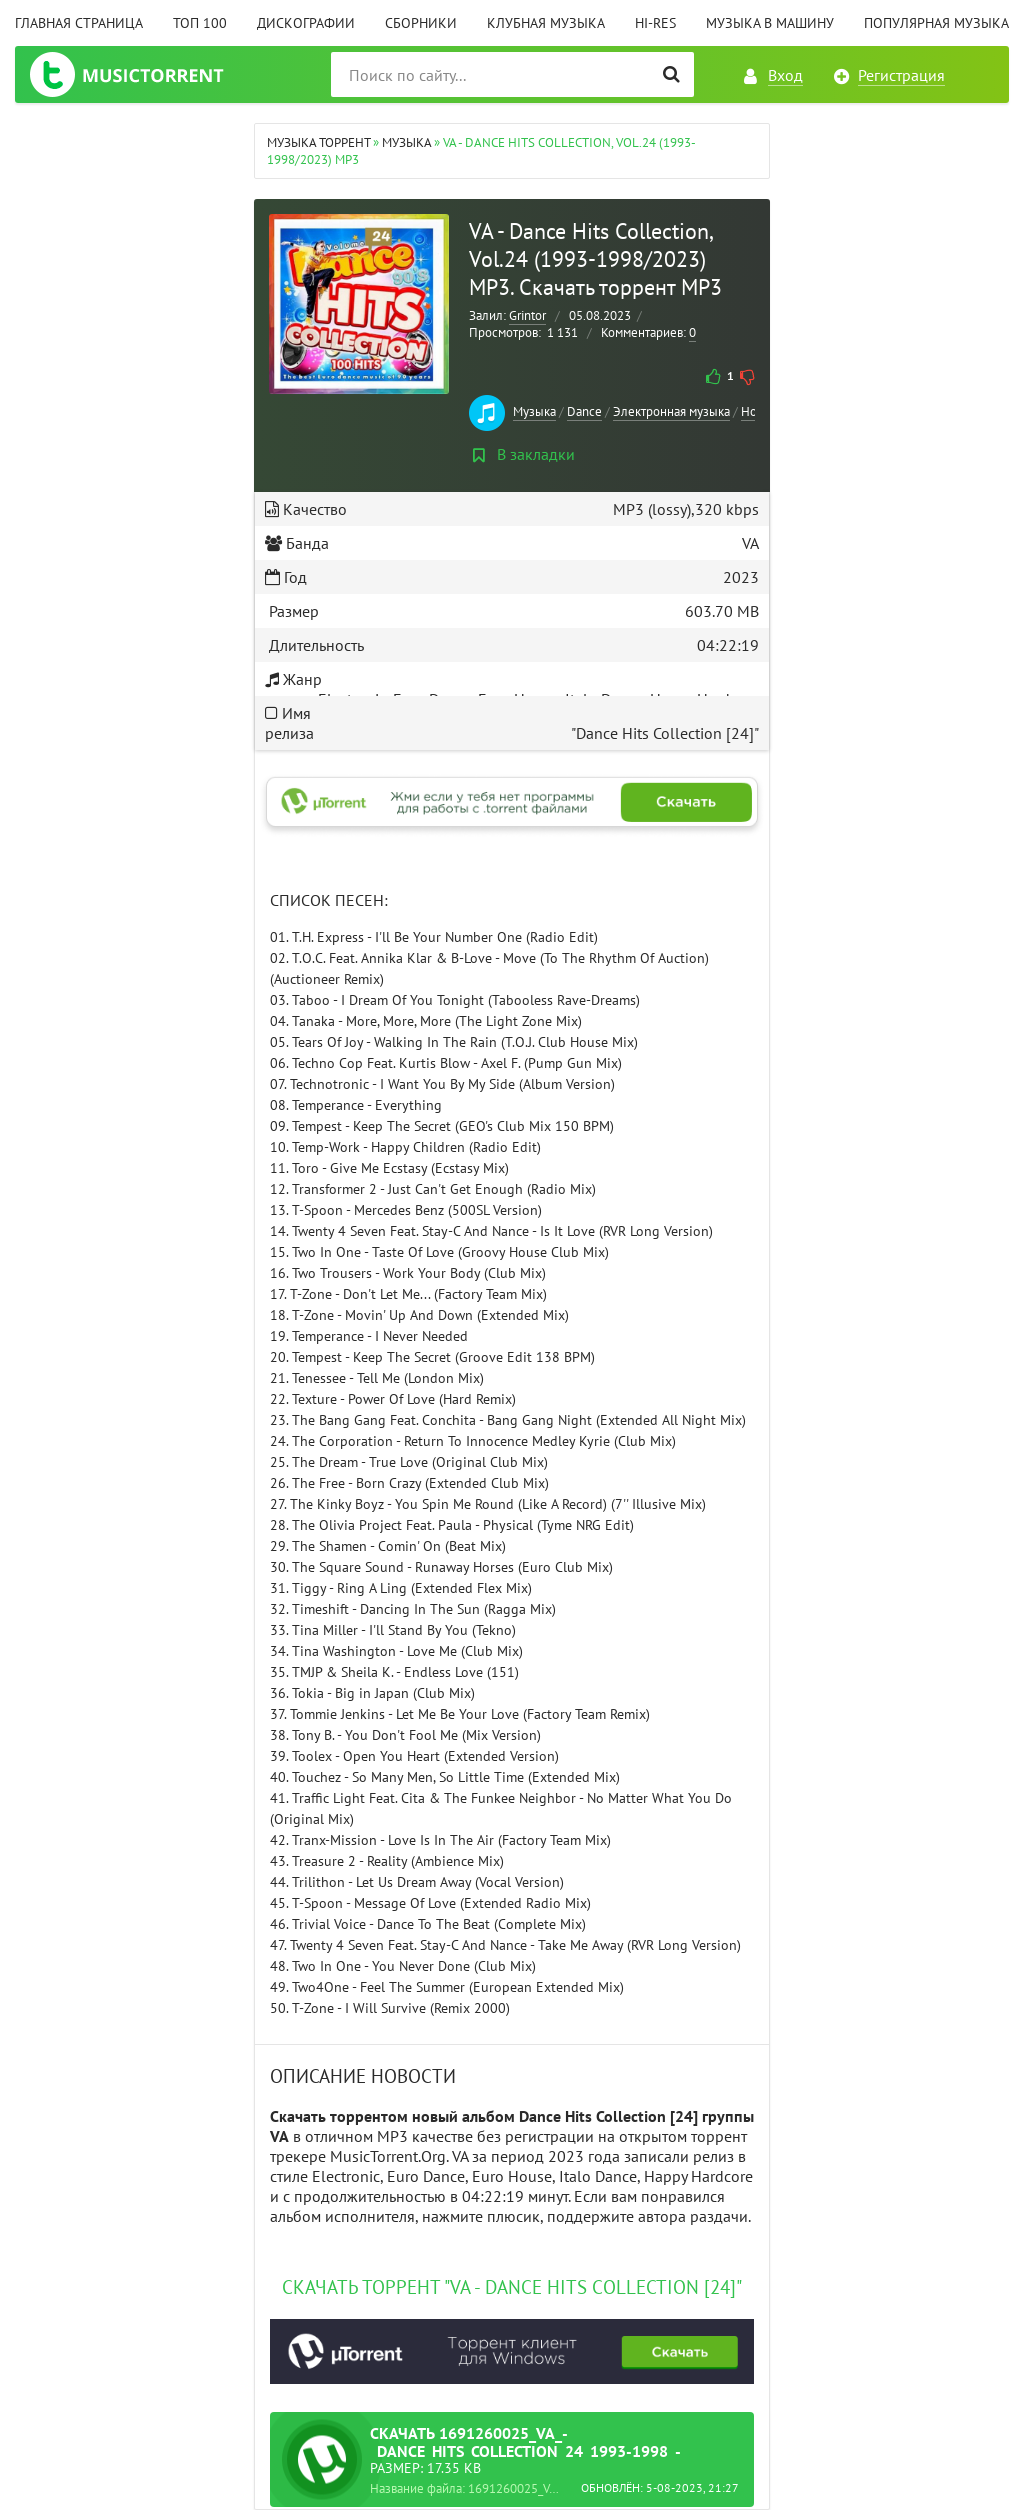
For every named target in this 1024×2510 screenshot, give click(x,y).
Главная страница (79, 23)
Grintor (527, 315)
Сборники (421, 23)
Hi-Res (655, 23)
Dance (584, 411)
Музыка (534, 411)
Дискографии (306, 23)
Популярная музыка (936, 23)
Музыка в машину (770, 23)
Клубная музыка (546, 23)
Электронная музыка (671, 411)
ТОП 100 (200, 23)
